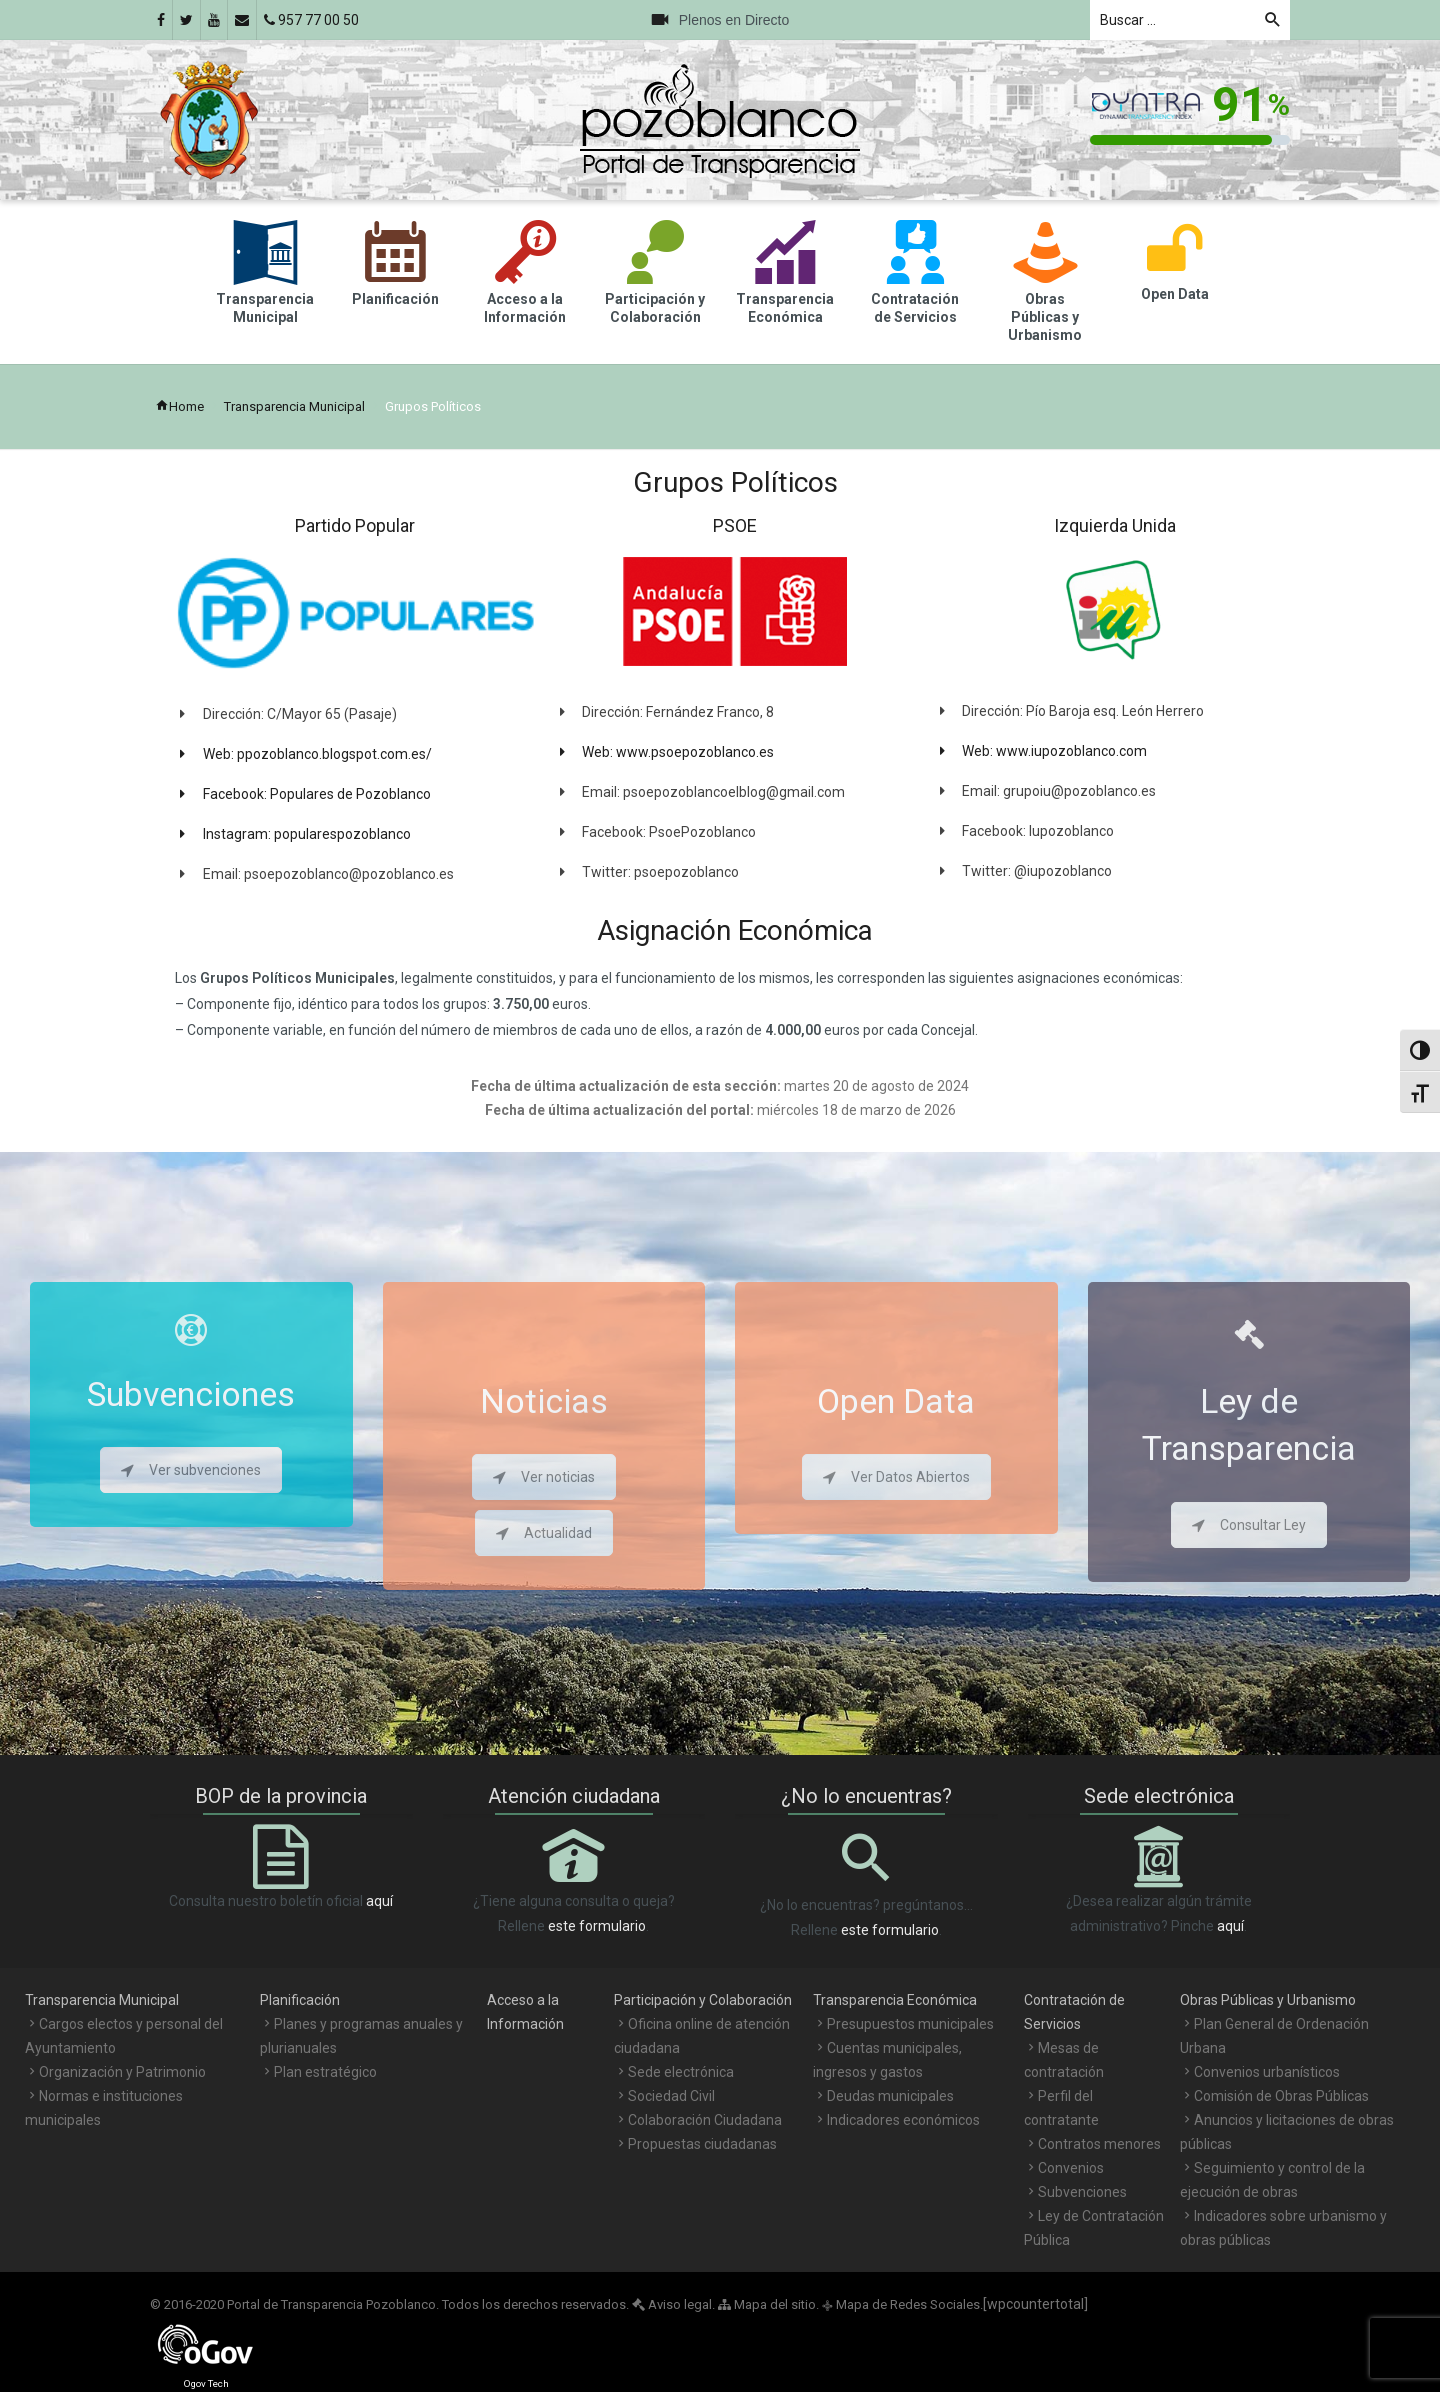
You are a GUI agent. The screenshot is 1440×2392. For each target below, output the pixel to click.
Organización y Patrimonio (122, 2072)
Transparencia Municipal (294, 406)
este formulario (597, 1926)
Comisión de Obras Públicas (1281, 2096)
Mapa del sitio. (768, 2304)
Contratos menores (1099, 2144)
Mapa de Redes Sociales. (902, 2304)
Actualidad (544, 1533)
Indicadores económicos (903, 2120)
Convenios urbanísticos (1267, 2072)
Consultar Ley (1249, 1525)
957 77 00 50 (311, 20)
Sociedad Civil (671, 2096)
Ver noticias (544, 1477)
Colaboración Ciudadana (705, 2120)
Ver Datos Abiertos (896, 1477)
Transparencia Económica (895, 2000)
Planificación (300, 2000)
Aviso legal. (673, 2304)
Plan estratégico (325, 2072)
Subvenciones (1082, 2192)
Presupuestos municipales (910, 2024)
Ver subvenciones (191, 1470)
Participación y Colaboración (703, 2000)
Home (179, 406)
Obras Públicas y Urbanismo (1268, 2000)
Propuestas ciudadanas (702, 2144)
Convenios (1071, 2168)
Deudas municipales (890, 2096)
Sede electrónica (681, 2072)
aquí (379, 1901)
